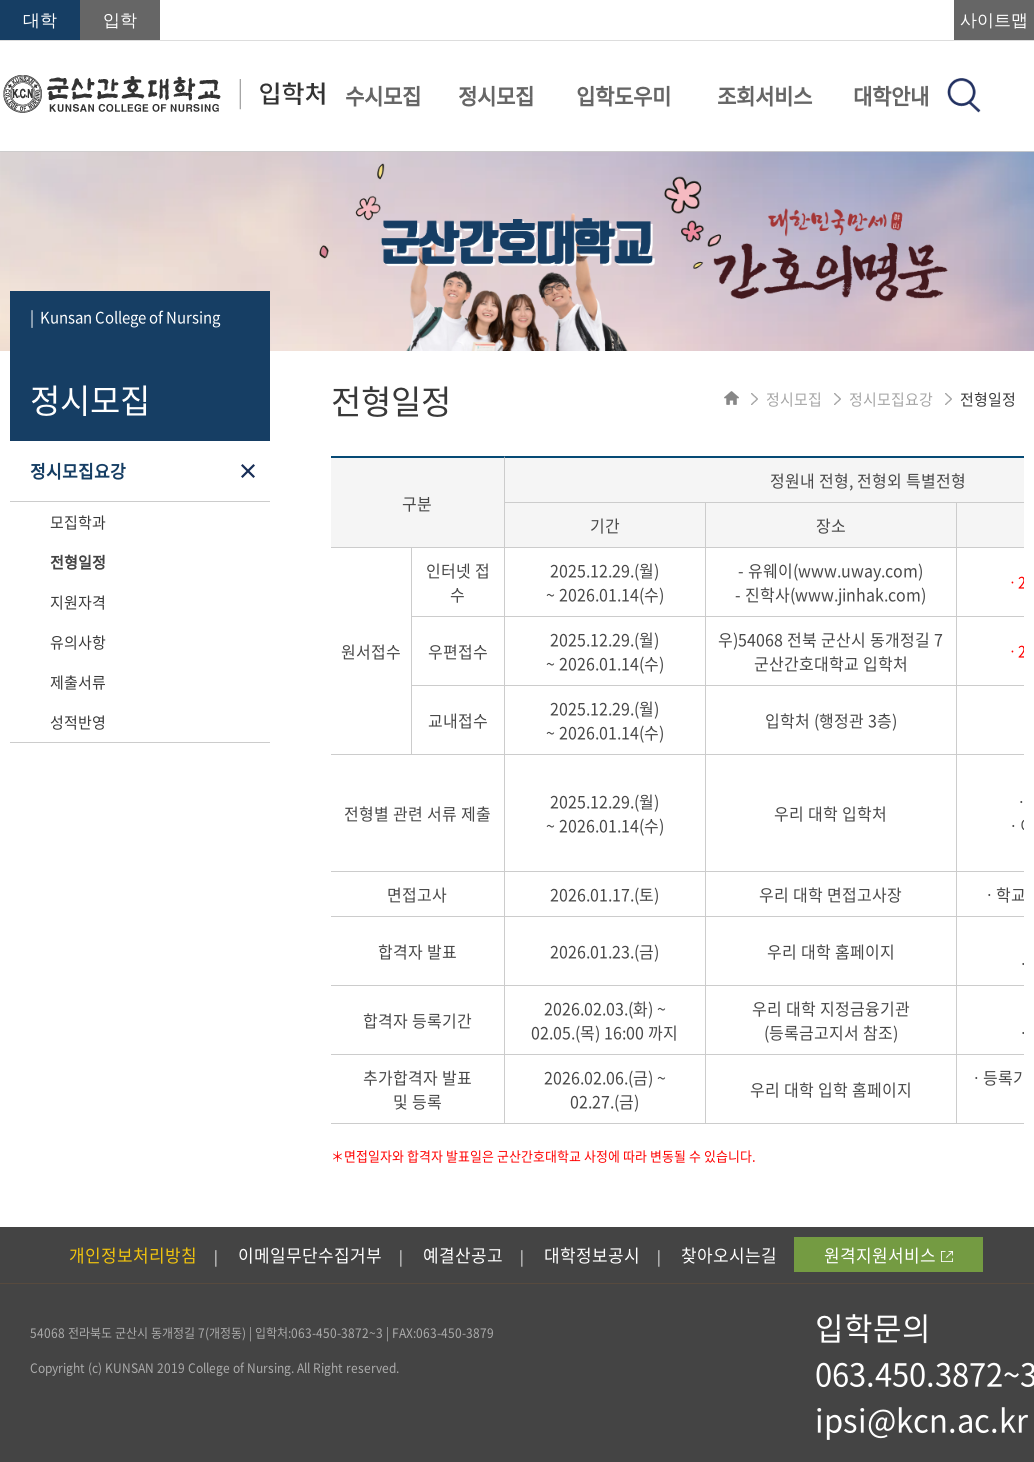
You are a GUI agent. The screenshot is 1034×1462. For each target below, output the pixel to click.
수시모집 (383, 95)
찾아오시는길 (729, 1254)
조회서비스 (764, 95)
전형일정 (78, 562)
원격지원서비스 (888, 1254)
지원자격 (78, 602)
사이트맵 (994, 20)
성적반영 (78, 722)
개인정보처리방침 (133, 1254)
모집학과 (78, 522)
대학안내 (891, 95)
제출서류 (78, 682)
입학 (120, 20)
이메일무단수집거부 (310, 1254)
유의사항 (78, 642)
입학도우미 (623, 95)
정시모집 (496, 95)
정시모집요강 (78, 470)
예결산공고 (463, 1254)
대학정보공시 (592, 1254)
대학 (40, 20)
